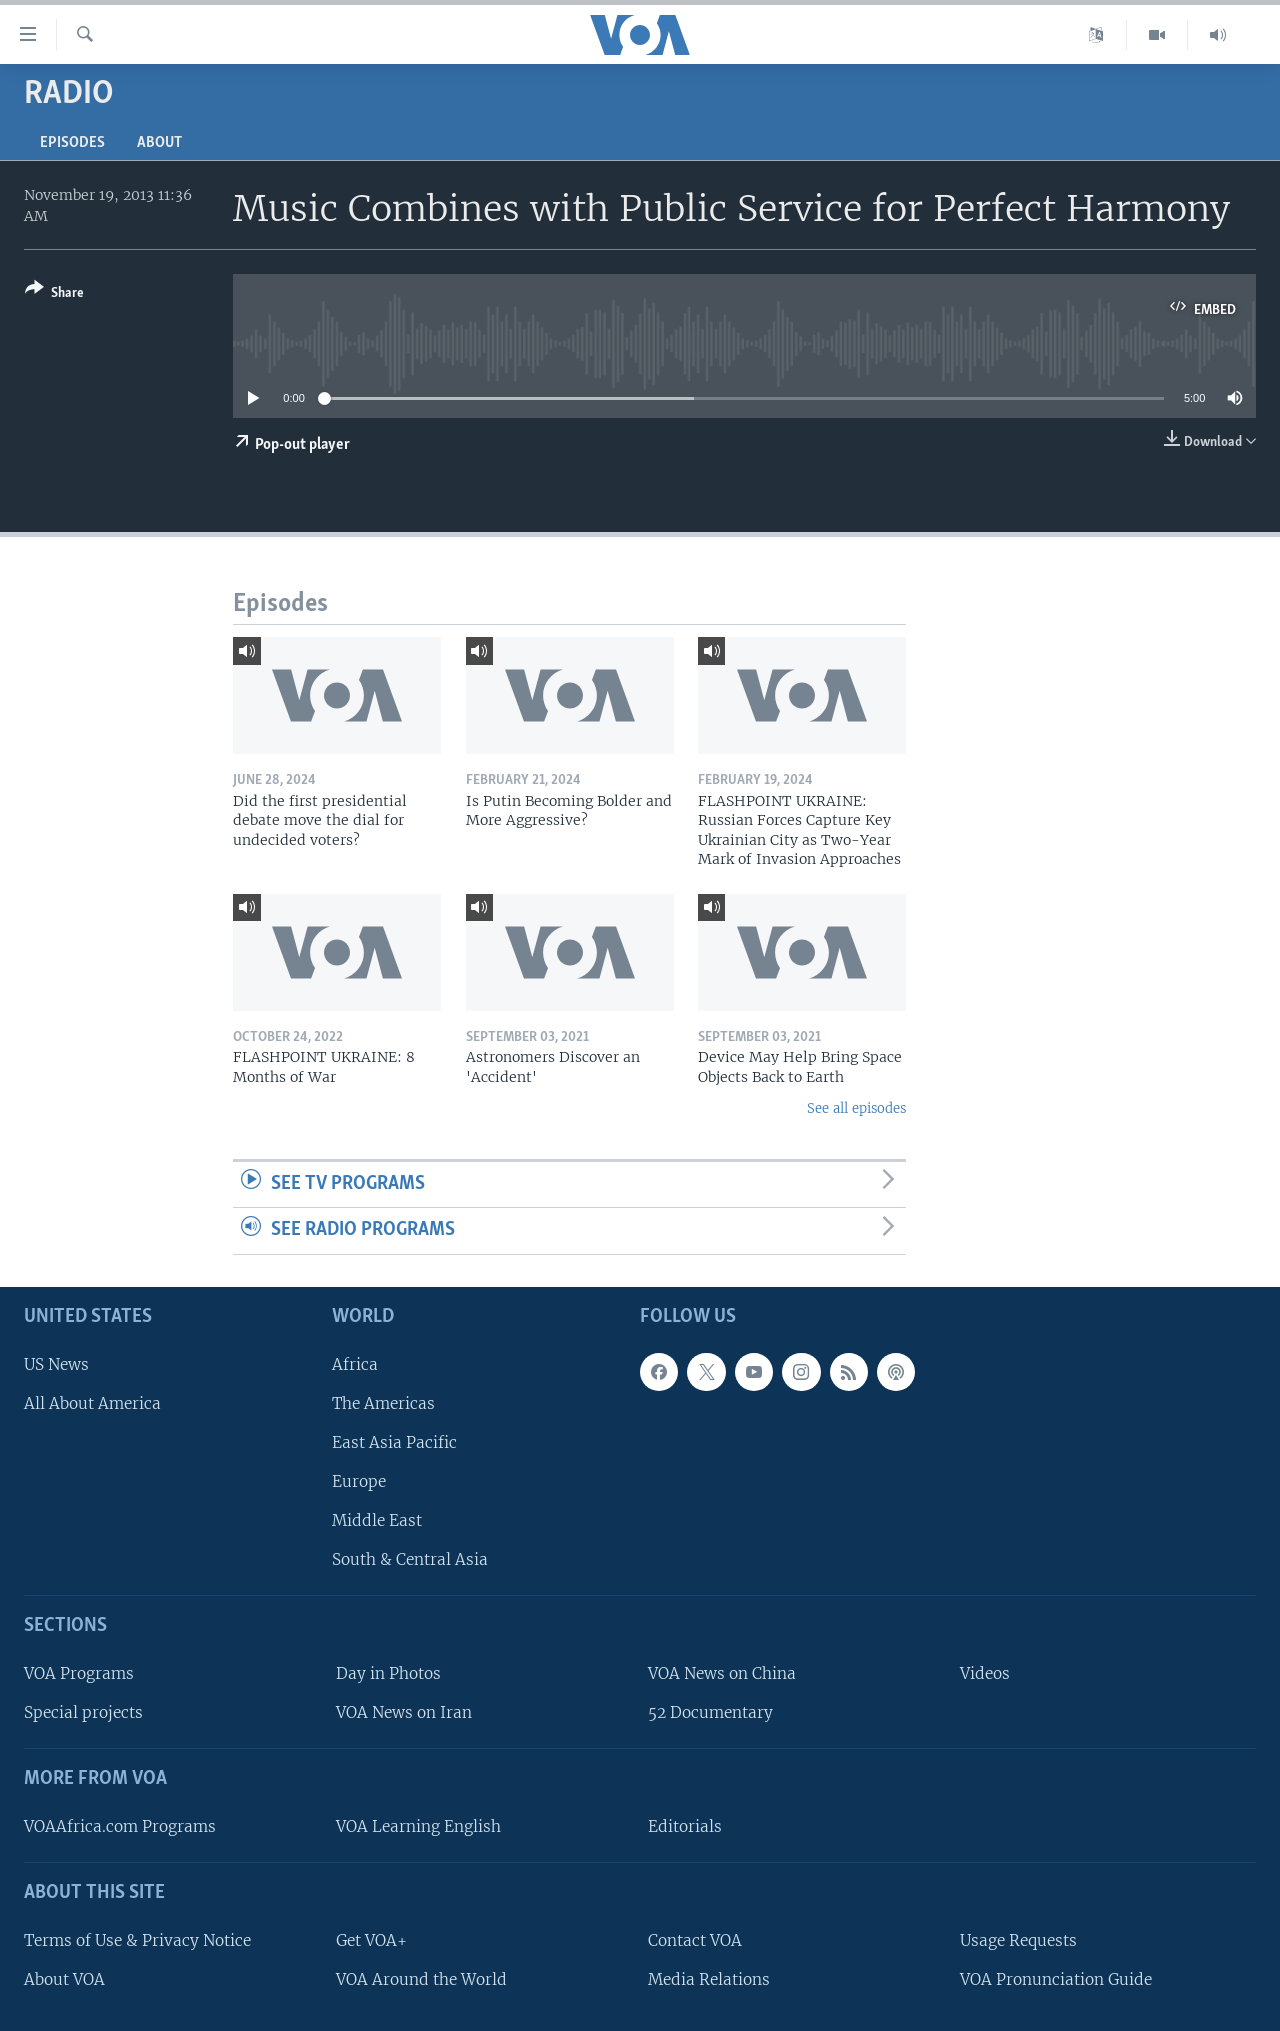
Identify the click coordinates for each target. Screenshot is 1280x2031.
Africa (355, 1364)
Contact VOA (695, 1940)
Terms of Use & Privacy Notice (137, 1940)
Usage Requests (1018, 1940)
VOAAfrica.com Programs (120, 1826)
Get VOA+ (371, 1940)
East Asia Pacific (394, 1442)
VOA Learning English (418, 1826)
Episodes (72, 143)
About (159, 143)
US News (56, 1364)
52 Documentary (710, 1712)
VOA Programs (79, 1673)
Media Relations (709, 1979)
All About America (92, 1403)
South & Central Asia (410, 1559)
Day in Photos (388, 1673)
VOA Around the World (421, 1979)
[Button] (54, 294)
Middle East (377, 1520)
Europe (359, 1481)
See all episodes (856, 1108)
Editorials (685, 1826)
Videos (985, 1673)
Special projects (83, 1712)
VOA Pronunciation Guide (1056, 1979)
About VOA (64, 1979)
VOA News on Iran (404, 1712)
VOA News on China (722, 1673)
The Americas (383, 1403)
